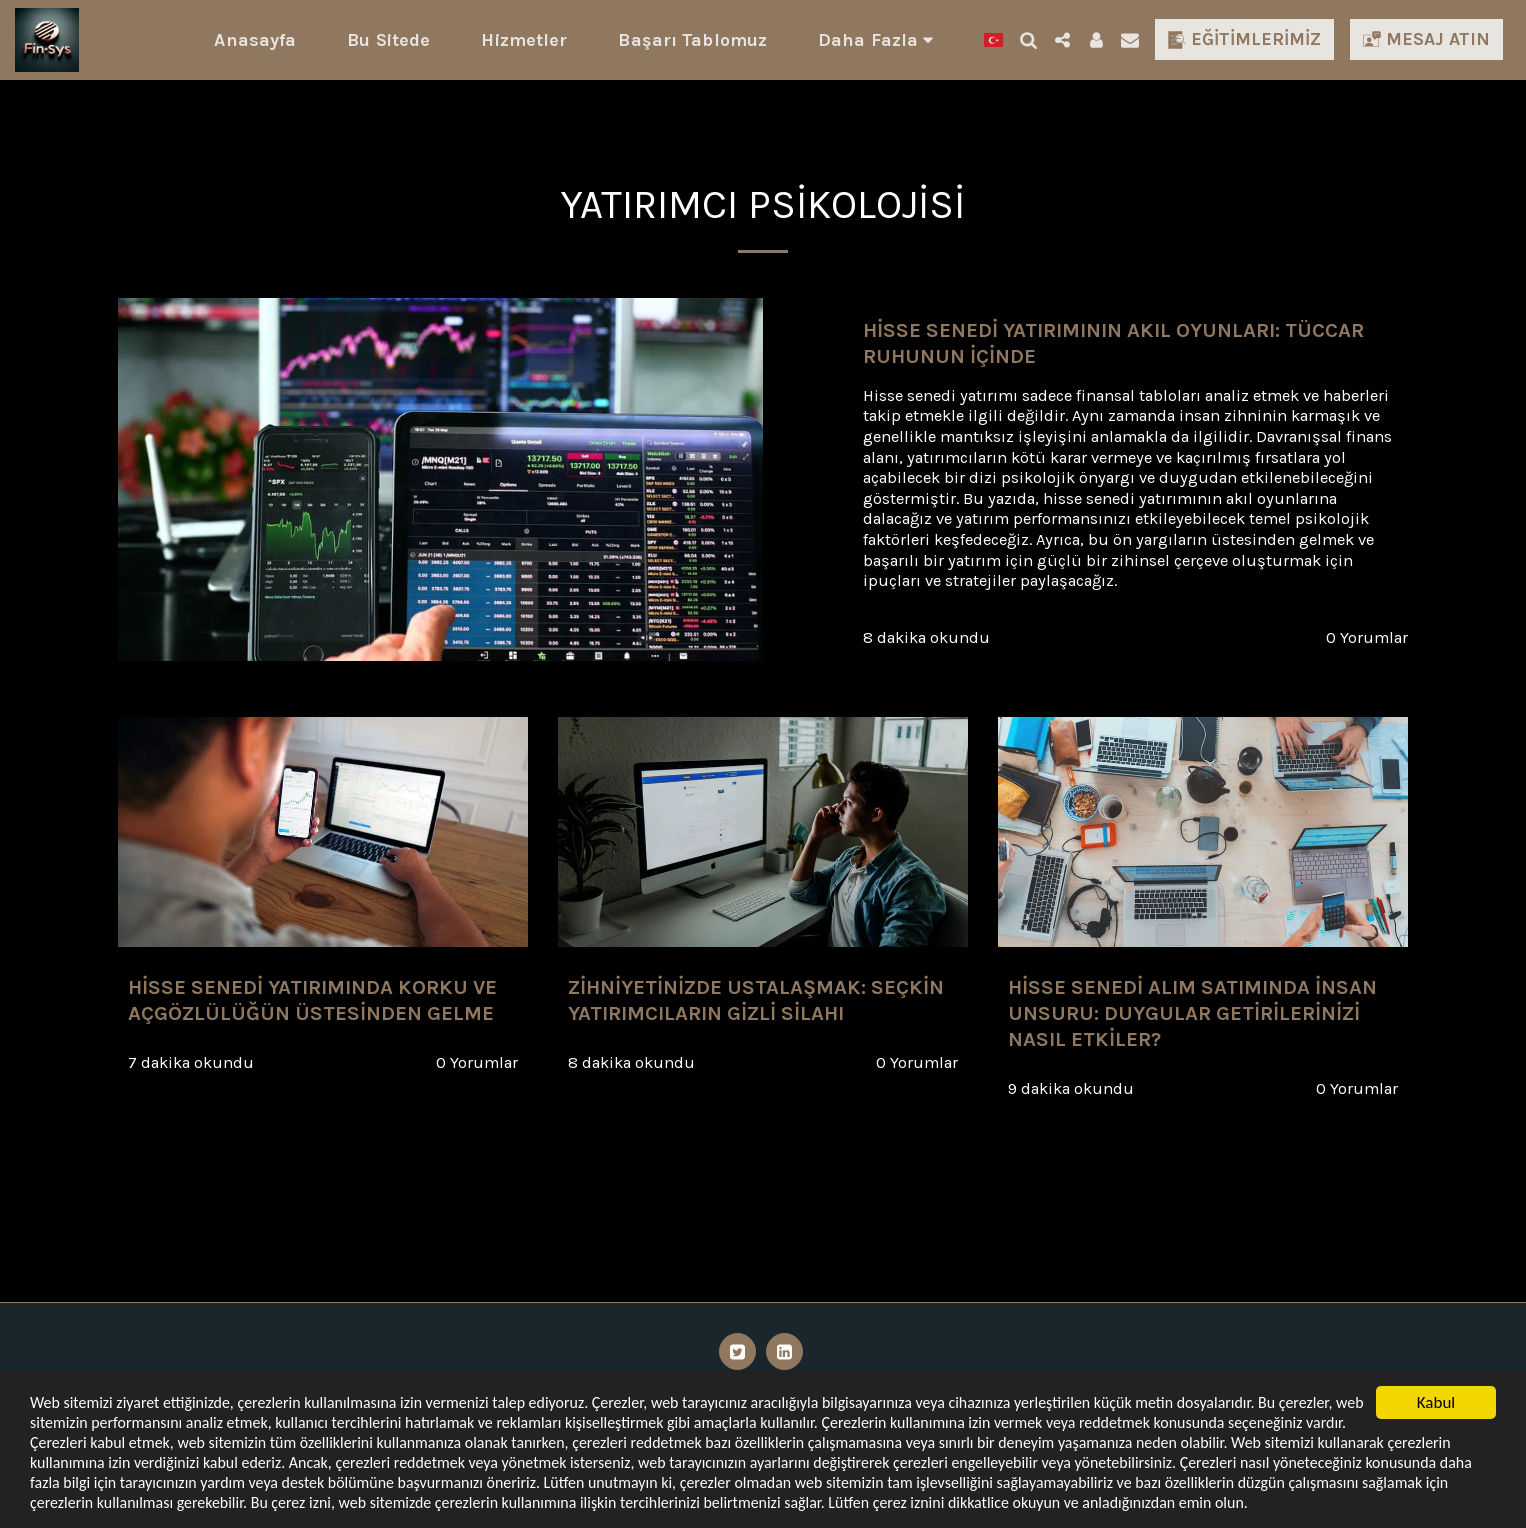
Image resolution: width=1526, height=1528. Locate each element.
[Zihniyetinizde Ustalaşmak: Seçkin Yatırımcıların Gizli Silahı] (763, 1001)
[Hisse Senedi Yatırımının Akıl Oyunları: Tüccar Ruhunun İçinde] (1135, 344)
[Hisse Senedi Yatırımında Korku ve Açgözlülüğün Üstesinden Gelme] (323, 1001)
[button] (1028, 40)
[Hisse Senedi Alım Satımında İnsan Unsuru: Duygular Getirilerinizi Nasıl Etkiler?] (1203, 1013)
